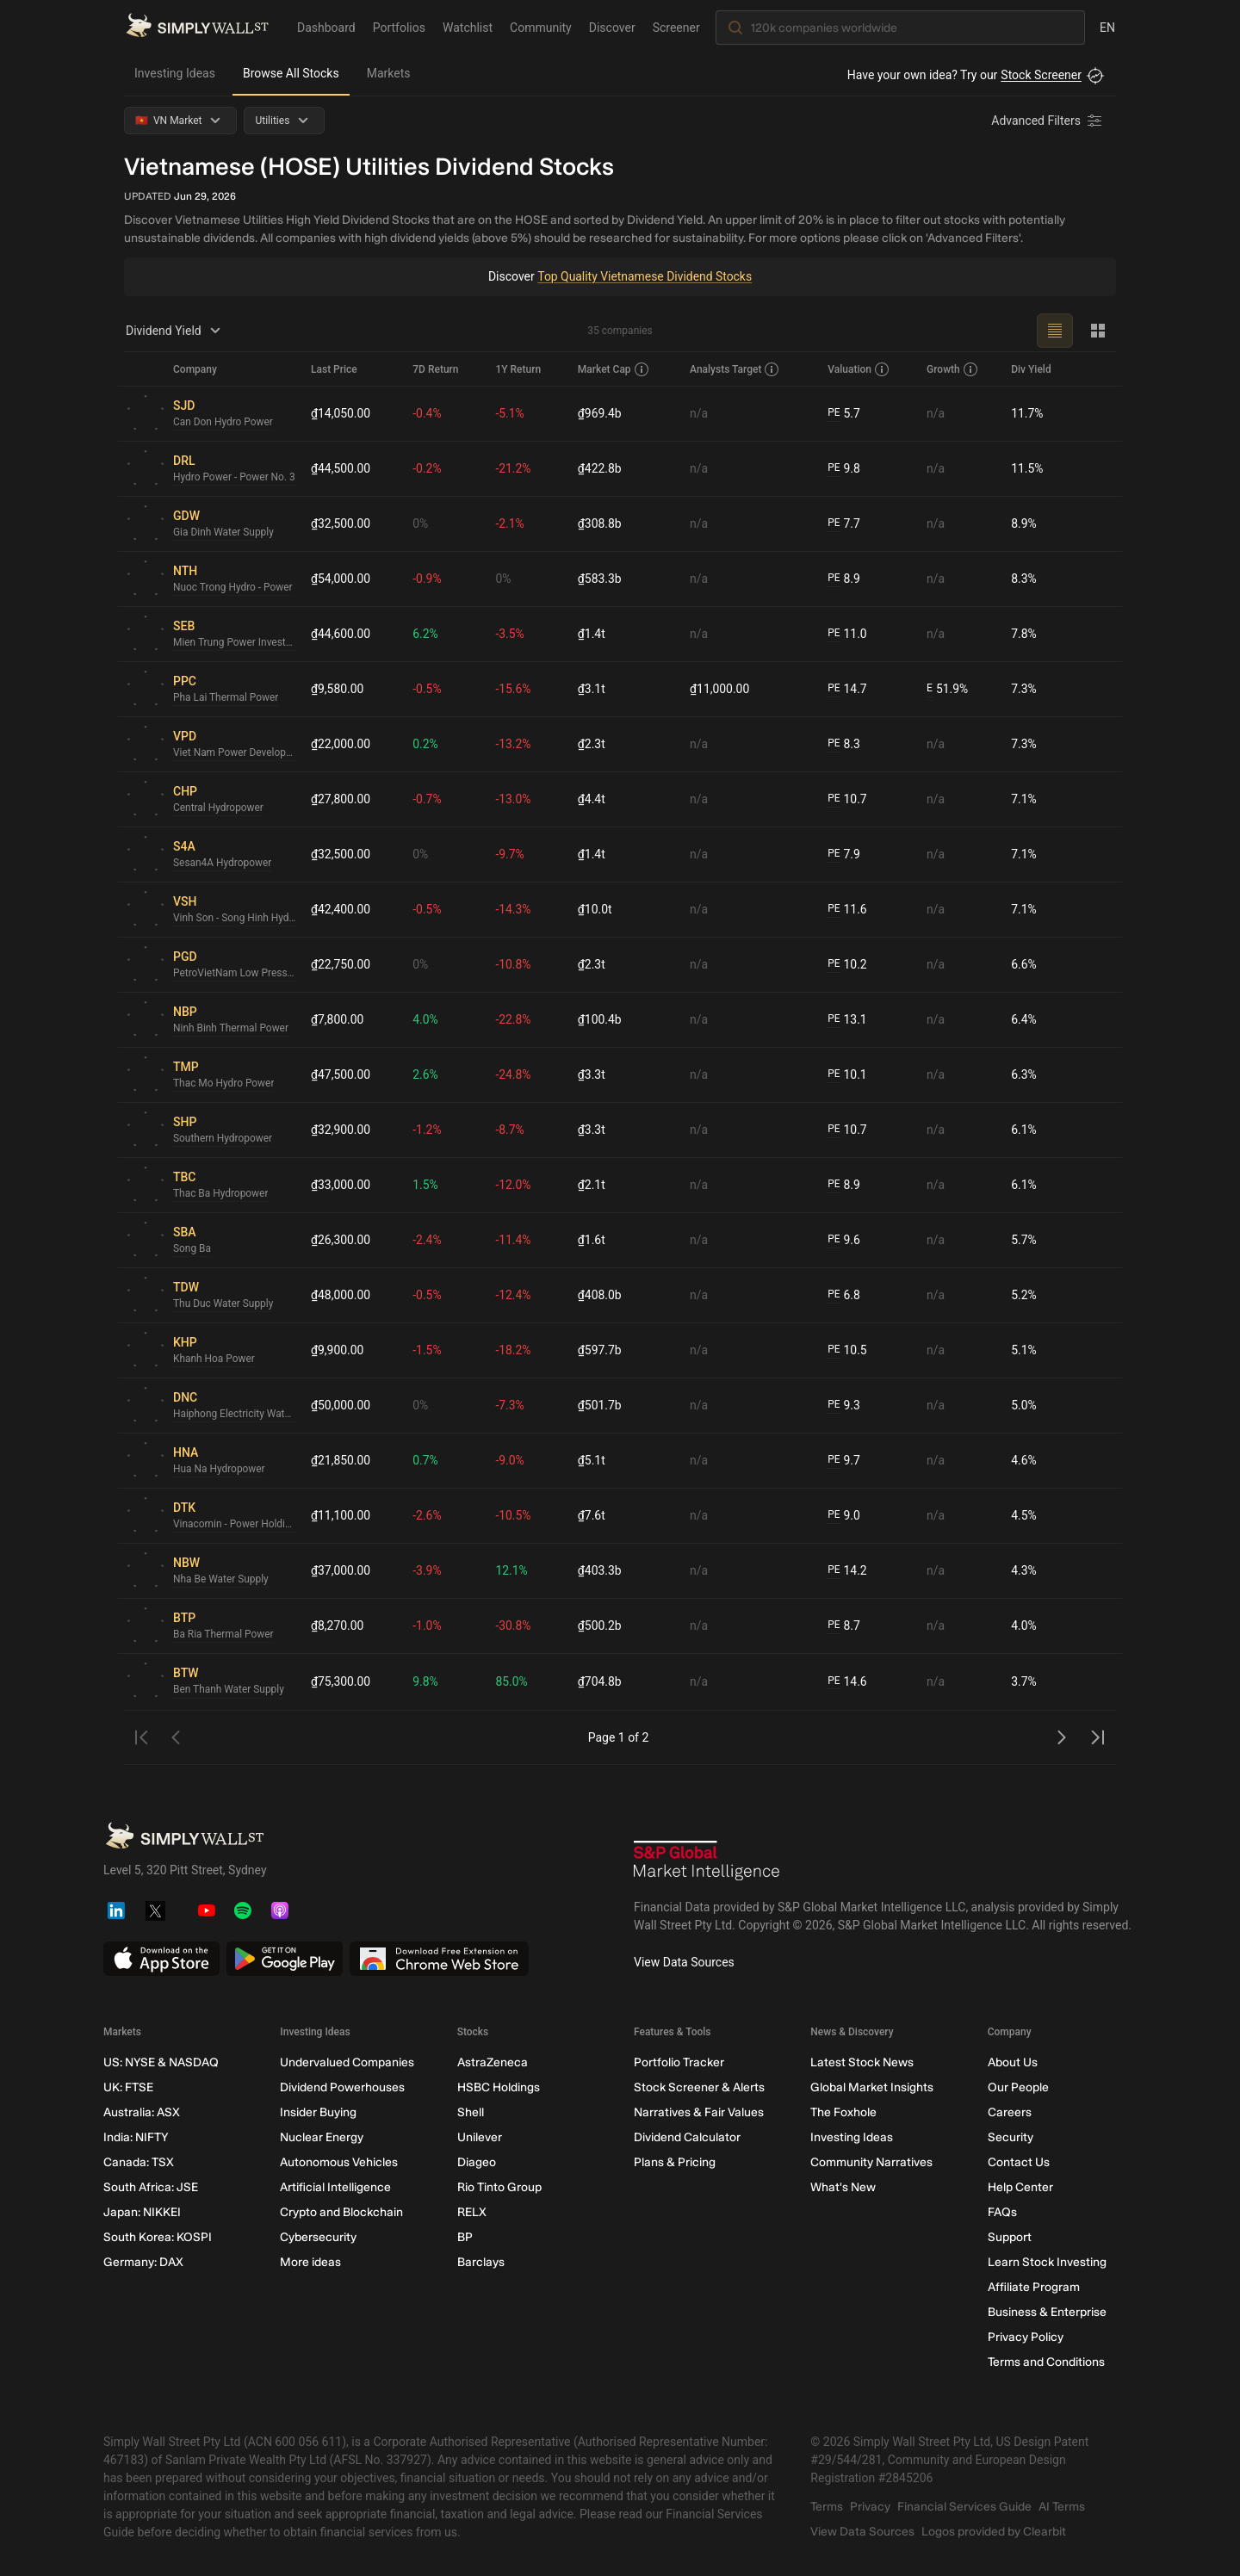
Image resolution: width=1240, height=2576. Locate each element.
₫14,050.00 (341, 413)
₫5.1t (591, 1460)
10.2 (847, 965)
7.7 (844, 524)
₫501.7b (600, 1405)
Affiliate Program (1034, 2287)
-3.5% (510, 634)
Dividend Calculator (687, 2137)
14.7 (847, 689)
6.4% (1024, 1019)
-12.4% (513, 1295)
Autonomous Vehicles (339, 2162)
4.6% (1024, 1460)
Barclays (481, 2262)
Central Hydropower (218, 808)
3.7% (1024, 1681)
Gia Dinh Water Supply (224, 533)
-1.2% (428, 1129)
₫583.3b (600, 578)
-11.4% (513, 1240)
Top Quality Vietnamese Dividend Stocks (644, 276)
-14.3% (513, 909)
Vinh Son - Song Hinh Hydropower (235, 919)
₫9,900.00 (337, 1350)
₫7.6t (591, 1515)
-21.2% (513, 468)
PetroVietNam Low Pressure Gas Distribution (235, 974)
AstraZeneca (492, 2062)
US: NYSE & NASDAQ (161, 2062)
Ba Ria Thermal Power (224, 1635)
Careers (1010, 2112)
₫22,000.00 (341, 744)
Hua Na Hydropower (219, 1470)
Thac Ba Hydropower (221, 1194)
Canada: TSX (138, 2162)
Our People (1018, 2087)
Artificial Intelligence (335, 2187)
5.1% (1024, 1350)
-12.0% (513, 1185)
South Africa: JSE (150, 2187)
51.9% (947, 689)
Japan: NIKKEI (142, 2212)
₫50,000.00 (341, 1405)
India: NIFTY (135, 2137)
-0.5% (428, 689)
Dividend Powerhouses (342, 2087)
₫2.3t (591, 744)
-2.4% (428, 1240)
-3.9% (428, 1570)
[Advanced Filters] (1048, 120)
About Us (1013, 2062)
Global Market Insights (871, 2087)
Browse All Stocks (291, 73)
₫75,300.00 (341, 1681)
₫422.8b (600, 468)
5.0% (1024, 1405)
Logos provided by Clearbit (993, 2531)
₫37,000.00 (341, 1570)
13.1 (847, 1020)
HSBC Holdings (498, 2087)
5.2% (1024, 1295)
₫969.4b (600, 413)
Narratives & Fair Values (699, 2112)
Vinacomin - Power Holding (235, 1525)
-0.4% (428, 413)
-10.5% (513, 1515)
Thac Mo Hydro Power (224, 1084)
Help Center (1020, 2187)
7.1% (1024, 799)
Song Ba (192, 1249)
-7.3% (510, 1405)
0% (421, 523)
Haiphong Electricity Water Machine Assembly (235, 1415)
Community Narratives (871, 2162)
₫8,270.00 (337, 1625)
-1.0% (428, 1625)
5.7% (1024, 1240)
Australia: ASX (141, 2112)
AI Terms (1061, 2506)
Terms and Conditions (1046, 2362)
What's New (843, 2187)
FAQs (1002, 2212)
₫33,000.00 (341, 1185)
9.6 (844, 1240)
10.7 (847, 799)
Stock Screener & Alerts (699, 2087)
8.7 (844, 1626)
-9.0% (510, 1460)
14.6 (847, 1682)
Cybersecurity (318, 2237)
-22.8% (513, 1019)
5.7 (844, 414)
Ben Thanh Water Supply (229, 1690)
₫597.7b (600, 1350)
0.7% (426, 1460)
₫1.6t (591, 1240)
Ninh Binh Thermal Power (231, 1029)
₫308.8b (600, 523)
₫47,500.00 (341, 1074)
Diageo (476, 2162)
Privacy (870, 2506)
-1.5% (428, 1350)
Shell (470, 2112)
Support (1010, 2237)
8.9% (1024, 523)
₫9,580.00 (337, 689)
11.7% (1027, 413)
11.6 (847, 909)
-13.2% (513, 744)
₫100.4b (600, 1019)
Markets (389, 73)
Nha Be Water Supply (221, 1580)
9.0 (844, 1516)
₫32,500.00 (341, 523)
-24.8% (513, 1074)
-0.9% (428, 578)
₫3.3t (591, 1074)
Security (1010, 2137)
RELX (472, 2212)
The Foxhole (843, 2112)
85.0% (512, 1681)
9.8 (844, 469)
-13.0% (513, 799)
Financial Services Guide (964, 2506)
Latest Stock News (862, 2062)
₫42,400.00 (341, 909)
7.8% (1024, 634)
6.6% (1024, 964)
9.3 (844, 1405)
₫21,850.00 (341, 1460)
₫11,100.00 (341, 1515)
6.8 (844, 1295)
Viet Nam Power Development (235, 753)
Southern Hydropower (223, 1139)
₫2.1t (591, 1185)
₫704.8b (600, 1681)
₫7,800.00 (337, 1019)
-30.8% (513, 1625)
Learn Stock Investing (1047, 2262)
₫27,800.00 (341, 799)
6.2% (426, 634)
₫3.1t (591, 689)
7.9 (844, 854)
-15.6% (513, 689)
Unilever (479, 2137)
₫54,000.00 (341, 578)
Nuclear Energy (321, 2137)
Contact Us (1019, 2162)
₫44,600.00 (341, 634)
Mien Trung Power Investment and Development (235, 643)
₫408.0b (600, 1295)
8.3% (1024, 578)
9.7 (844, 1460)
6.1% (1024, 1129)
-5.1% (510, 413)
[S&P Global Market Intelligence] (707, 1863)
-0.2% (428, 468)
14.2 (847, 1571)
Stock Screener (1041, 75)
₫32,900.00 (341, 1129)
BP (465, 2237)
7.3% (1024, 689)
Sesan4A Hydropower (222, 864)
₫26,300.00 (341, 1240)
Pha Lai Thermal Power (226, 698)
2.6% (426, 1074)
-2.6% (428, 1515)
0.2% (426, 744)
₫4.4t (591, 799)
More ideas (310, 2262)
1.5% (426, 1185)
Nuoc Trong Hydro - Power (233, 588)
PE (834, 413)
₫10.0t (595, 909)
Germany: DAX (143, 2262)
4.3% (1024, 1570)
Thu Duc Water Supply (223, 1304)
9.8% (426, 1681)
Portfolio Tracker (679, 2062)
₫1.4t (591, 634)
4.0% (426, 1019)
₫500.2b (600, 1625)
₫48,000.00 (341, 1295)
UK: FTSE (128, 2087)
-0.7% (428, 799)
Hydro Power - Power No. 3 (234, 478)
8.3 (844, 744)
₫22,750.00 (341, 964)
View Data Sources (684, 1962)
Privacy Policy (1025, 2337)
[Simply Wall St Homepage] (197, 27)
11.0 (847, 634)
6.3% (1024, 1074)
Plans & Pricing (675, 2162)
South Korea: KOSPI (157, 2237)
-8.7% (510, 1129)
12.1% (512, 1570)
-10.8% (513, 964)
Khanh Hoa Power (214, 1359)
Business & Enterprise (1047, 2312)
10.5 (847, 1350)
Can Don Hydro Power (223, 423)
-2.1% (510, 523)
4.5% (1024, 1515)
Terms (826, 2506)
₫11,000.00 (720, 689)
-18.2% (513, 1350)
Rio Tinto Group (499, 2187)
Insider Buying (318, 2112)
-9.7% (510, 854)
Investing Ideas (174, 73)
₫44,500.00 (341, 468)
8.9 (844, 579)
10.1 (847, 1075)
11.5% (1027, 468)
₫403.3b (600, 1570)
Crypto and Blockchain (341, 2212)
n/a (699, 413)
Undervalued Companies (347, 2062)
